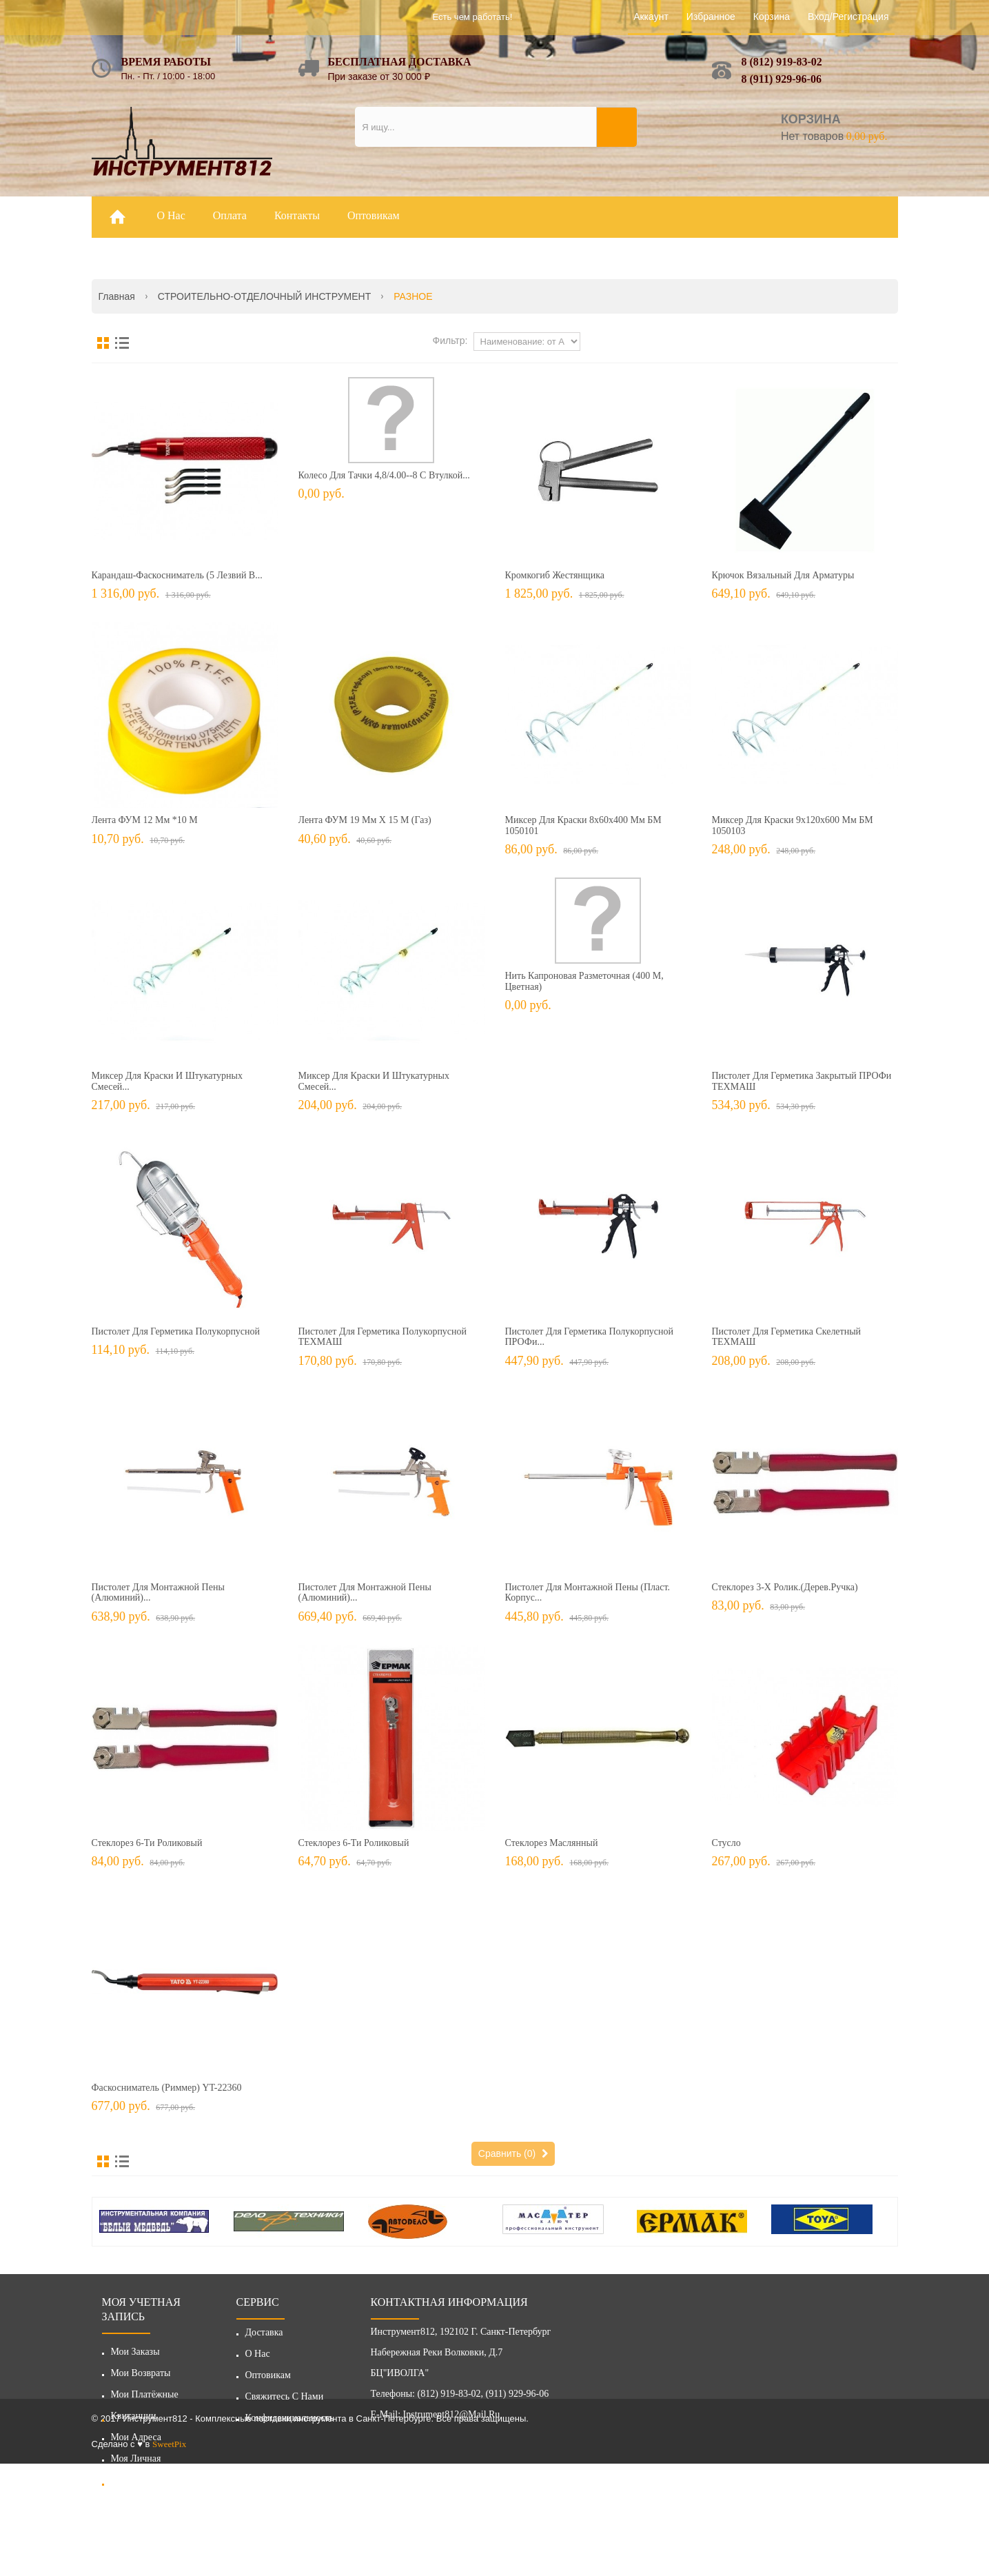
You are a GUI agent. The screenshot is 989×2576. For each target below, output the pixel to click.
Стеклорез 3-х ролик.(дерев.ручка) (785, 1587)
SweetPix (169, 2556)
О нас (257, 2358)
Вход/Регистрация (848, 16)
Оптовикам (268, 2380)
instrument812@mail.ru (451, 2419)
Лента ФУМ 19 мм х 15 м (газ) (364, 820)
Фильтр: (450, 340)
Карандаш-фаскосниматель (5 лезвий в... (177, 575)
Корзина (771, 16)
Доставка (264, 2337)
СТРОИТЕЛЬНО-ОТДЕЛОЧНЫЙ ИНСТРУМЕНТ (264, 296)
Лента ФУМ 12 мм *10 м (145, 820)
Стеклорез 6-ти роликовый (147, 1843)
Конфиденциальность (289, 2422)
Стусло (726, 1843)
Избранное (710, 16)
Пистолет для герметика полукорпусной (176, 1331)
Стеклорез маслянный (551, 1843)
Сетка (103, 343)
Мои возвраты (141, 2373)
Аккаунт (651, 16)
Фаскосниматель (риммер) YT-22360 (167, 2087)
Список (122, 343)
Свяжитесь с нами (284, 2401)
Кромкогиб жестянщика (554, 575)
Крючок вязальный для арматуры (783, 575)
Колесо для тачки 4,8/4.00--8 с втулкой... (384, 475)
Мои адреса (136, 2437)
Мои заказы (135, 2351)
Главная (117, 296)
